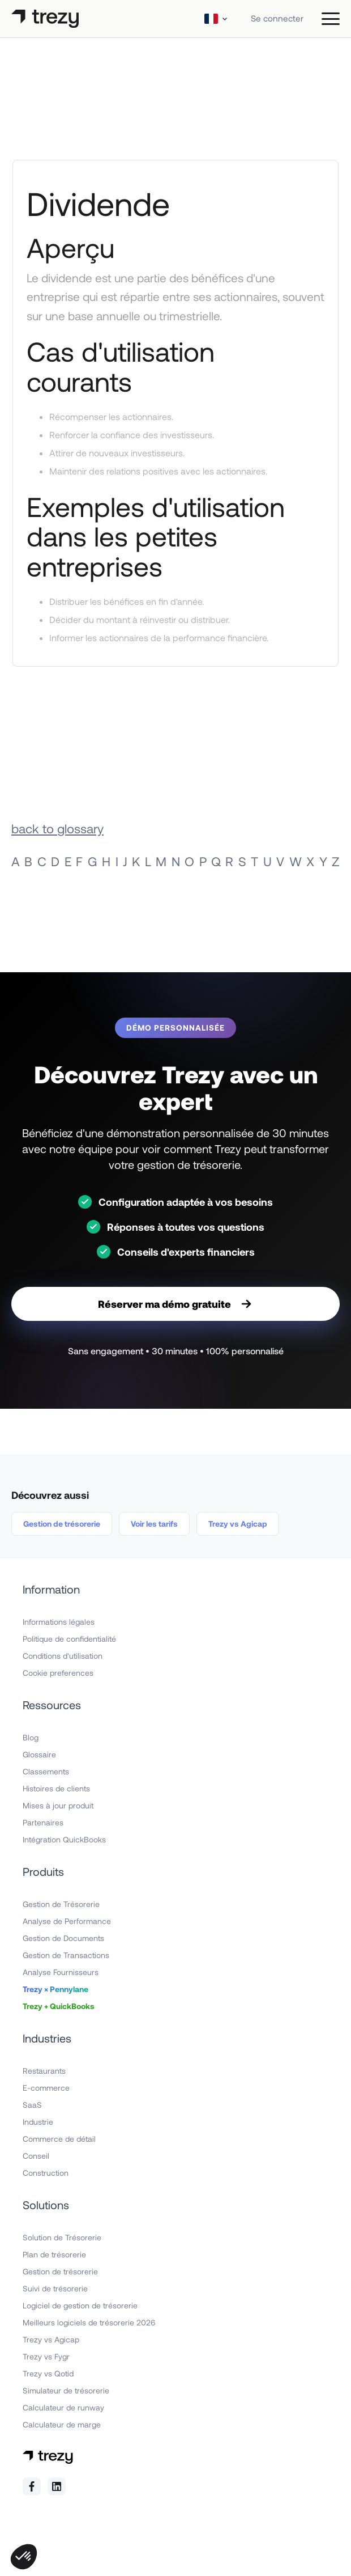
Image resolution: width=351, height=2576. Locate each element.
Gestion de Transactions (66, 1955)
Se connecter (277, 18)
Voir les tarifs (154, 1523)
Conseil (36, 2155)
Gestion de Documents (63, 1938)
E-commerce (46, 2087)
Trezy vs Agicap (237, 1523)
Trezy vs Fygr (46, 2356)
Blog (30, 1737)
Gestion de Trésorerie (61, 1904)
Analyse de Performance (67, 1921)
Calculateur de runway (63, 2407)
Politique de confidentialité (69, 1638)
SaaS (32, 2104)
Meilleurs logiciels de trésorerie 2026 (89, 2322)
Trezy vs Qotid (48, 2373)
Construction (46, 2172)
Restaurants (44, 2070)
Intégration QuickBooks (64, 1839)
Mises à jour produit (58, 1805)
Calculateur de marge (62, 2424)
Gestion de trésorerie (61, 1523)
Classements (46, 1771)
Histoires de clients (56, 1788)
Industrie (38, 2121)
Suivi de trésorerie (55, 2288)
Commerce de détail (59, 2138)
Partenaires (43, 1822)
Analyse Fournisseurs (61, 1972)
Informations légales (59, 1621)
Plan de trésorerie (54, 2254)
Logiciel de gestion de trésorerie (80, 2305)
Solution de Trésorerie (62, 2237)
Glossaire (39, 1754)
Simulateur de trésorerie (66, 2390)
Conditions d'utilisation (62, 1655)
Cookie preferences (58, 1672)
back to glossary (57, 828)
